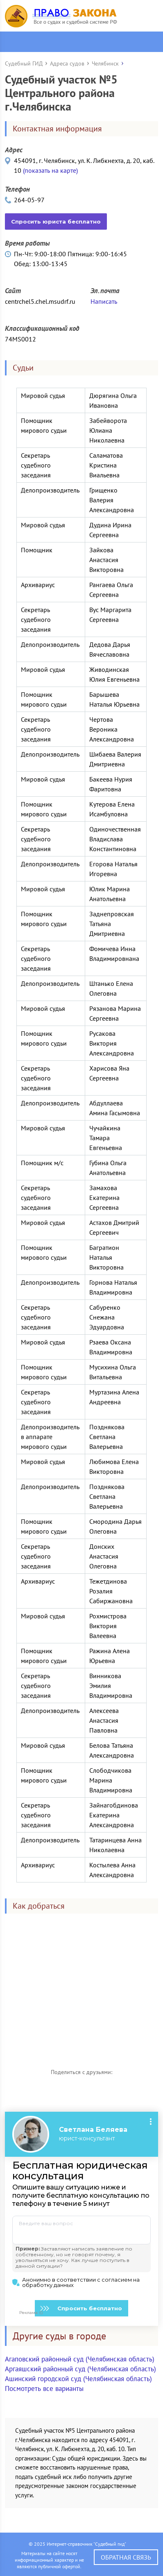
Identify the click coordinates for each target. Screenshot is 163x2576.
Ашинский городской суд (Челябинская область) (78, 2378)
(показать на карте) (50, 170)
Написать (104, 301)
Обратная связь (126, 2557)
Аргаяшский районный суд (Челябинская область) (80, 2368)
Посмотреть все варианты (44, 2388)
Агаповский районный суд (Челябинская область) (79, 2359)
